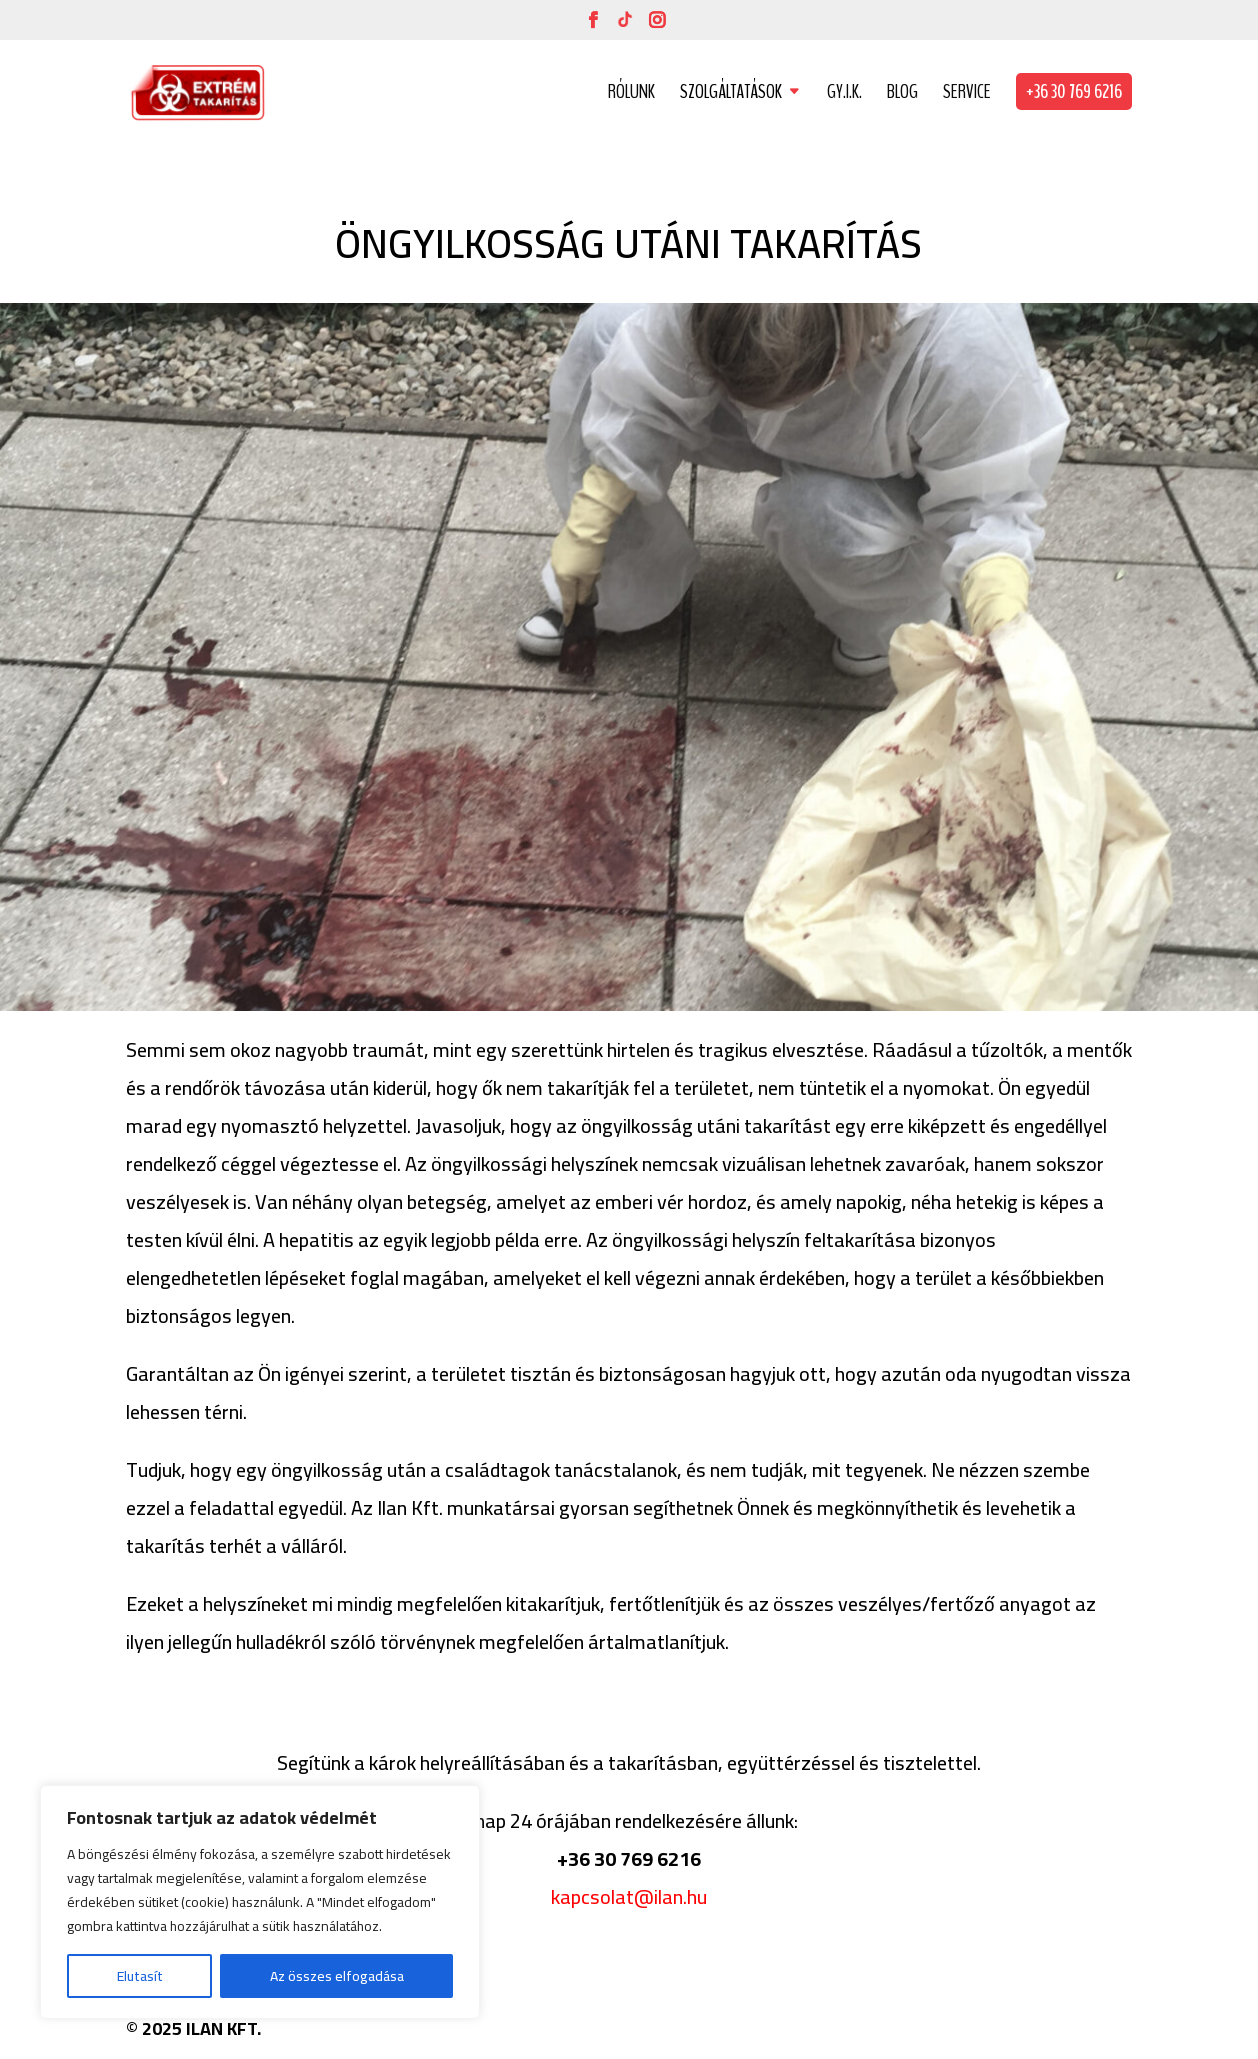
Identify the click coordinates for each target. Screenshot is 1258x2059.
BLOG (902, 95)
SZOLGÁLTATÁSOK (731, 95)
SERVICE (967, 95)
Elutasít (140, 1976)
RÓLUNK (631, 95)
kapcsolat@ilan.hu (629, 1896)
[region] (260, 1902)
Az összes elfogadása (337, 1976)
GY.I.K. (844, 95)
